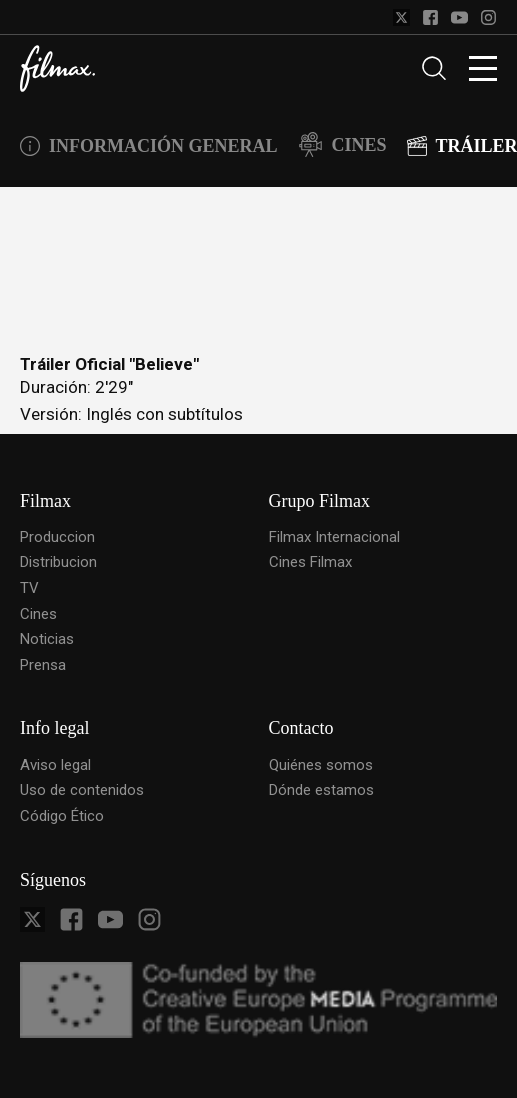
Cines (38, 614)
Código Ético (62, 816)
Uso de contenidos (82, 790)
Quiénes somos (321, 765)
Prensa (43, 665)
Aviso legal (55, 765)
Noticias (47, 639)
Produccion (57, 537)
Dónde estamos (321, 790)
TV (29, 588)
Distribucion (58, 562)
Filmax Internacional (334, 537)
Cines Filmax (310, 562)
